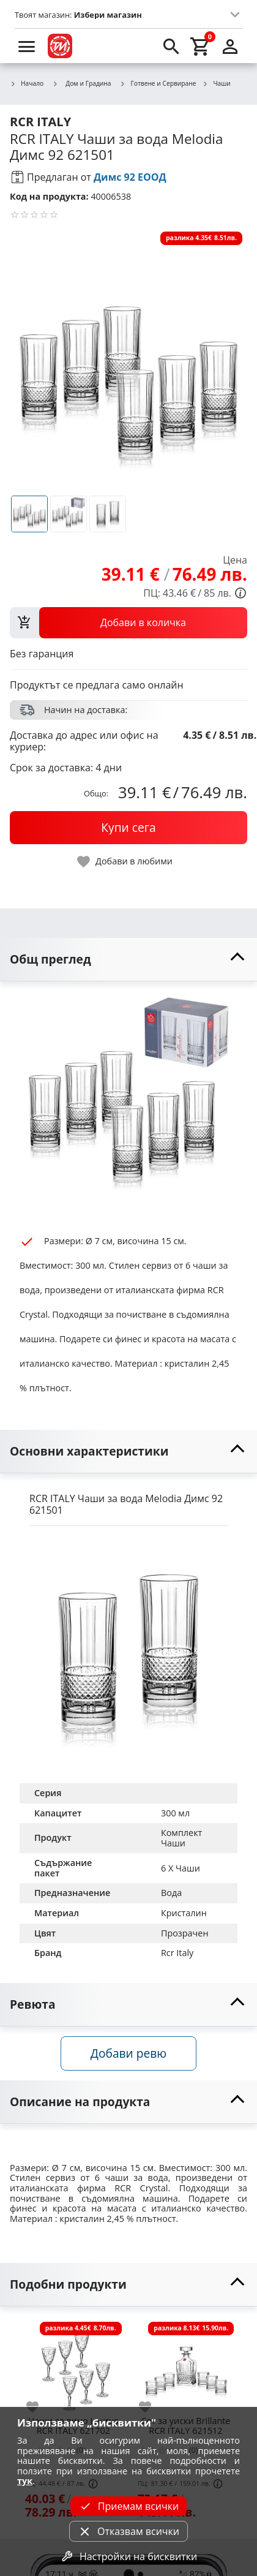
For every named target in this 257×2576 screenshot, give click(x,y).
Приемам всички (128, 2506)
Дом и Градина (81, 83)
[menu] (27, 46)
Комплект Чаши (182, 1838)
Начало (26, 84)
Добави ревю (128, 2053)
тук (24, 2481)
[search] (171, 46)
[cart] (200, 46)
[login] (230, 46)
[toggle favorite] (125, 861)
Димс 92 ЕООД (130, 177)
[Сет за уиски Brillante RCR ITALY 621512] (186, 2365)
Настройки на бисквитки (128, 2556)
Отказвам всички (128, 2531)
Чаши (216, 84)
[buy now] (128, 827)
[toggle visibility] (128, 959)
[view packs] (128, 622)
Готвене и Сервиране (158, 84)
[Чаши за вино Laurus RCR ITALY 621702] (73, 2365)
